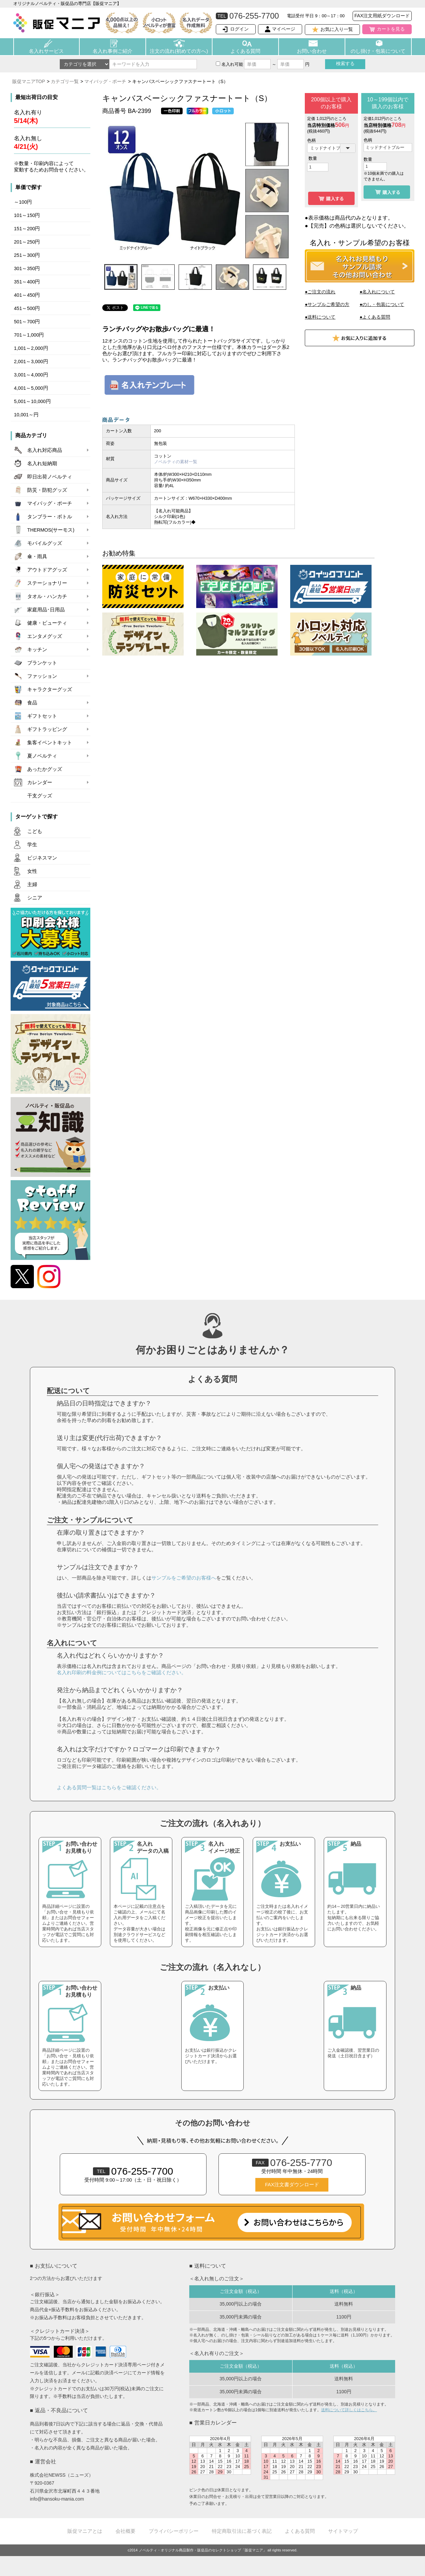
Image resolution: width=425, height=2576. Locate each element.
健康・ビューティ (47, 623)
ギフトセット (42, 716)
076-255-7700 (133, 2171)
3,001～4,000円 (31, 374)
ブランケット (42, 663)
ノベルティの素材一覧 (175, 461)
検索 (345, 63)
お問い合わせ (312, 51)
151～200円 (27, 228)
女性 (32, 871)
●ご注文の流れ (320, 291)
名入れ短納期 (42, 463)
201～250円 (27, 242)
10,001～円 (26, 414)
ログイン (239, 29)
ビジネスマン (42, 858)
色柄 (311, 140)
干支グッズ (39, 795)
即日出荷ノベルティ (49, 476)
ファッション (42, 676)
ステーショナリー (47, 583)
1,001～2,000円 (31, 348)
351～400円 (27, 281)
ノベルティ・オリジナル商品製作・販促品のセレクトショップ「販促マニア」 (203, 2550)
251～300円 (27, 255)
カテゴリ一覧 (65, 81)
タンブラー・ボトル (49, 516)
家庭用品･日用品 (46, 609)
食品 (32, 702)
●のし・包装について (382, 304)
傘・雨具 (37, 556)
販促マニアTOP (28, 81)
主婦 (32, 884)
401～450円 (27, 295)
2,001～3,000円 (31, 361)
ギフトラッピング (47, 729)
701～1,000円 (29, 335)
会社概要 (125, 2531)
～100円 (23, 202)
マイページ (283, 29)
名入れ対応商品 (44, 450)
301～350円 (27, 268)
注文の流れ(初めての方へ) (179, 51)
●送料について (320, 317)
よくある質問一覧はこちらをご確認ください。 (109, 1787)
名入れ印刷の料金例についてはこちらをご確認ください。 (121, 1672)
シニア (34, 897)
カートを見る (391, 29)
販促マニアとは (84, 2531)
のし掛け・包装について (378, 51)
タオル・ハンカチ (47, 596)
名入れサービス (46, 51)
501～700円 (27, 321)
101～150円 (27, 215)
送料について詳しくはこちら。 (349, 2410)
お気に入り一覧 (336, 29)
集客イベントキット (49, 742)
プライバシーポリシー (174, 2531)
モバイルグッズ (44, 543)
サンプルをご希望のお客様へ (183, 1578)
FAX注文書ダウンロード (292, 2184)
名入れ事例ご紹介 (112, 51)
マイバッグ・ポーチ (105, 81)
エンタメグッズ (44, 636)
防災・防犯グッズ (47, 490)
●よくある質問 (375, 317)
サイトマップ (343, 2531)
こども (34, 831)
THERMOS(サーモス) (50, 530)
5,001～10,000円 (32, 401)
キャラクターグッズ (49, 689)
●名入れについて (377, 291)
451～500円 (27, 308)
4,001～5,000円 (31, 388)
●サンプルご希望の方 (327, 304)
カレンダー (39, 782)
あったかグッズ (44, 769)
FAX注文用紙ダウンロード (382, 15)
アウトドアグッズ (47, 569)
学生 (32, 844)
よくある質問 (245, 51)
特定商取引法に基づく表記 (242, 2531)
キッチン (37, 649)
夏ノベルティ (42, 756)
